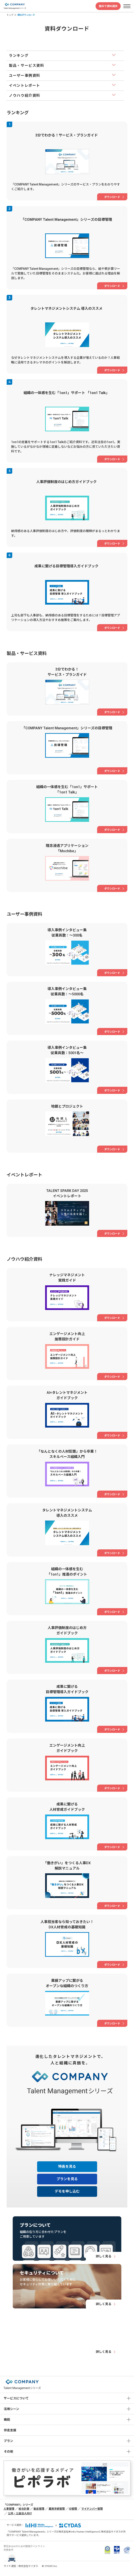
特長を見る (67, 2166)
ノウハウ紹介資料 (24, 95)
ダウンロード (112, 197)
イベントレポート (24, 85)
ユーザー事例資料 (24, 75)
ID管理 (73, 2508)
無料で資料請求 (108, 6)
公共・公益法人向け (20, 2513)
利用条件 (8, 2549)
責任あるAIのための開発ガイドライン (24, 2546)
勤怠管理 (39, 2508)
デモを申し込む (67, 2191)
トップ (10, 15)
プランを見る (67, 2179)
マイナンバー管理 (92, 2508)
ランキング (18, 55)
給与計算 (24, 2508)
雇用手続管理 (57, 2508)
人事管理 (9, 2508)
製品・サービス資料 (26, 65)
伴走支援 (10, 2430)
